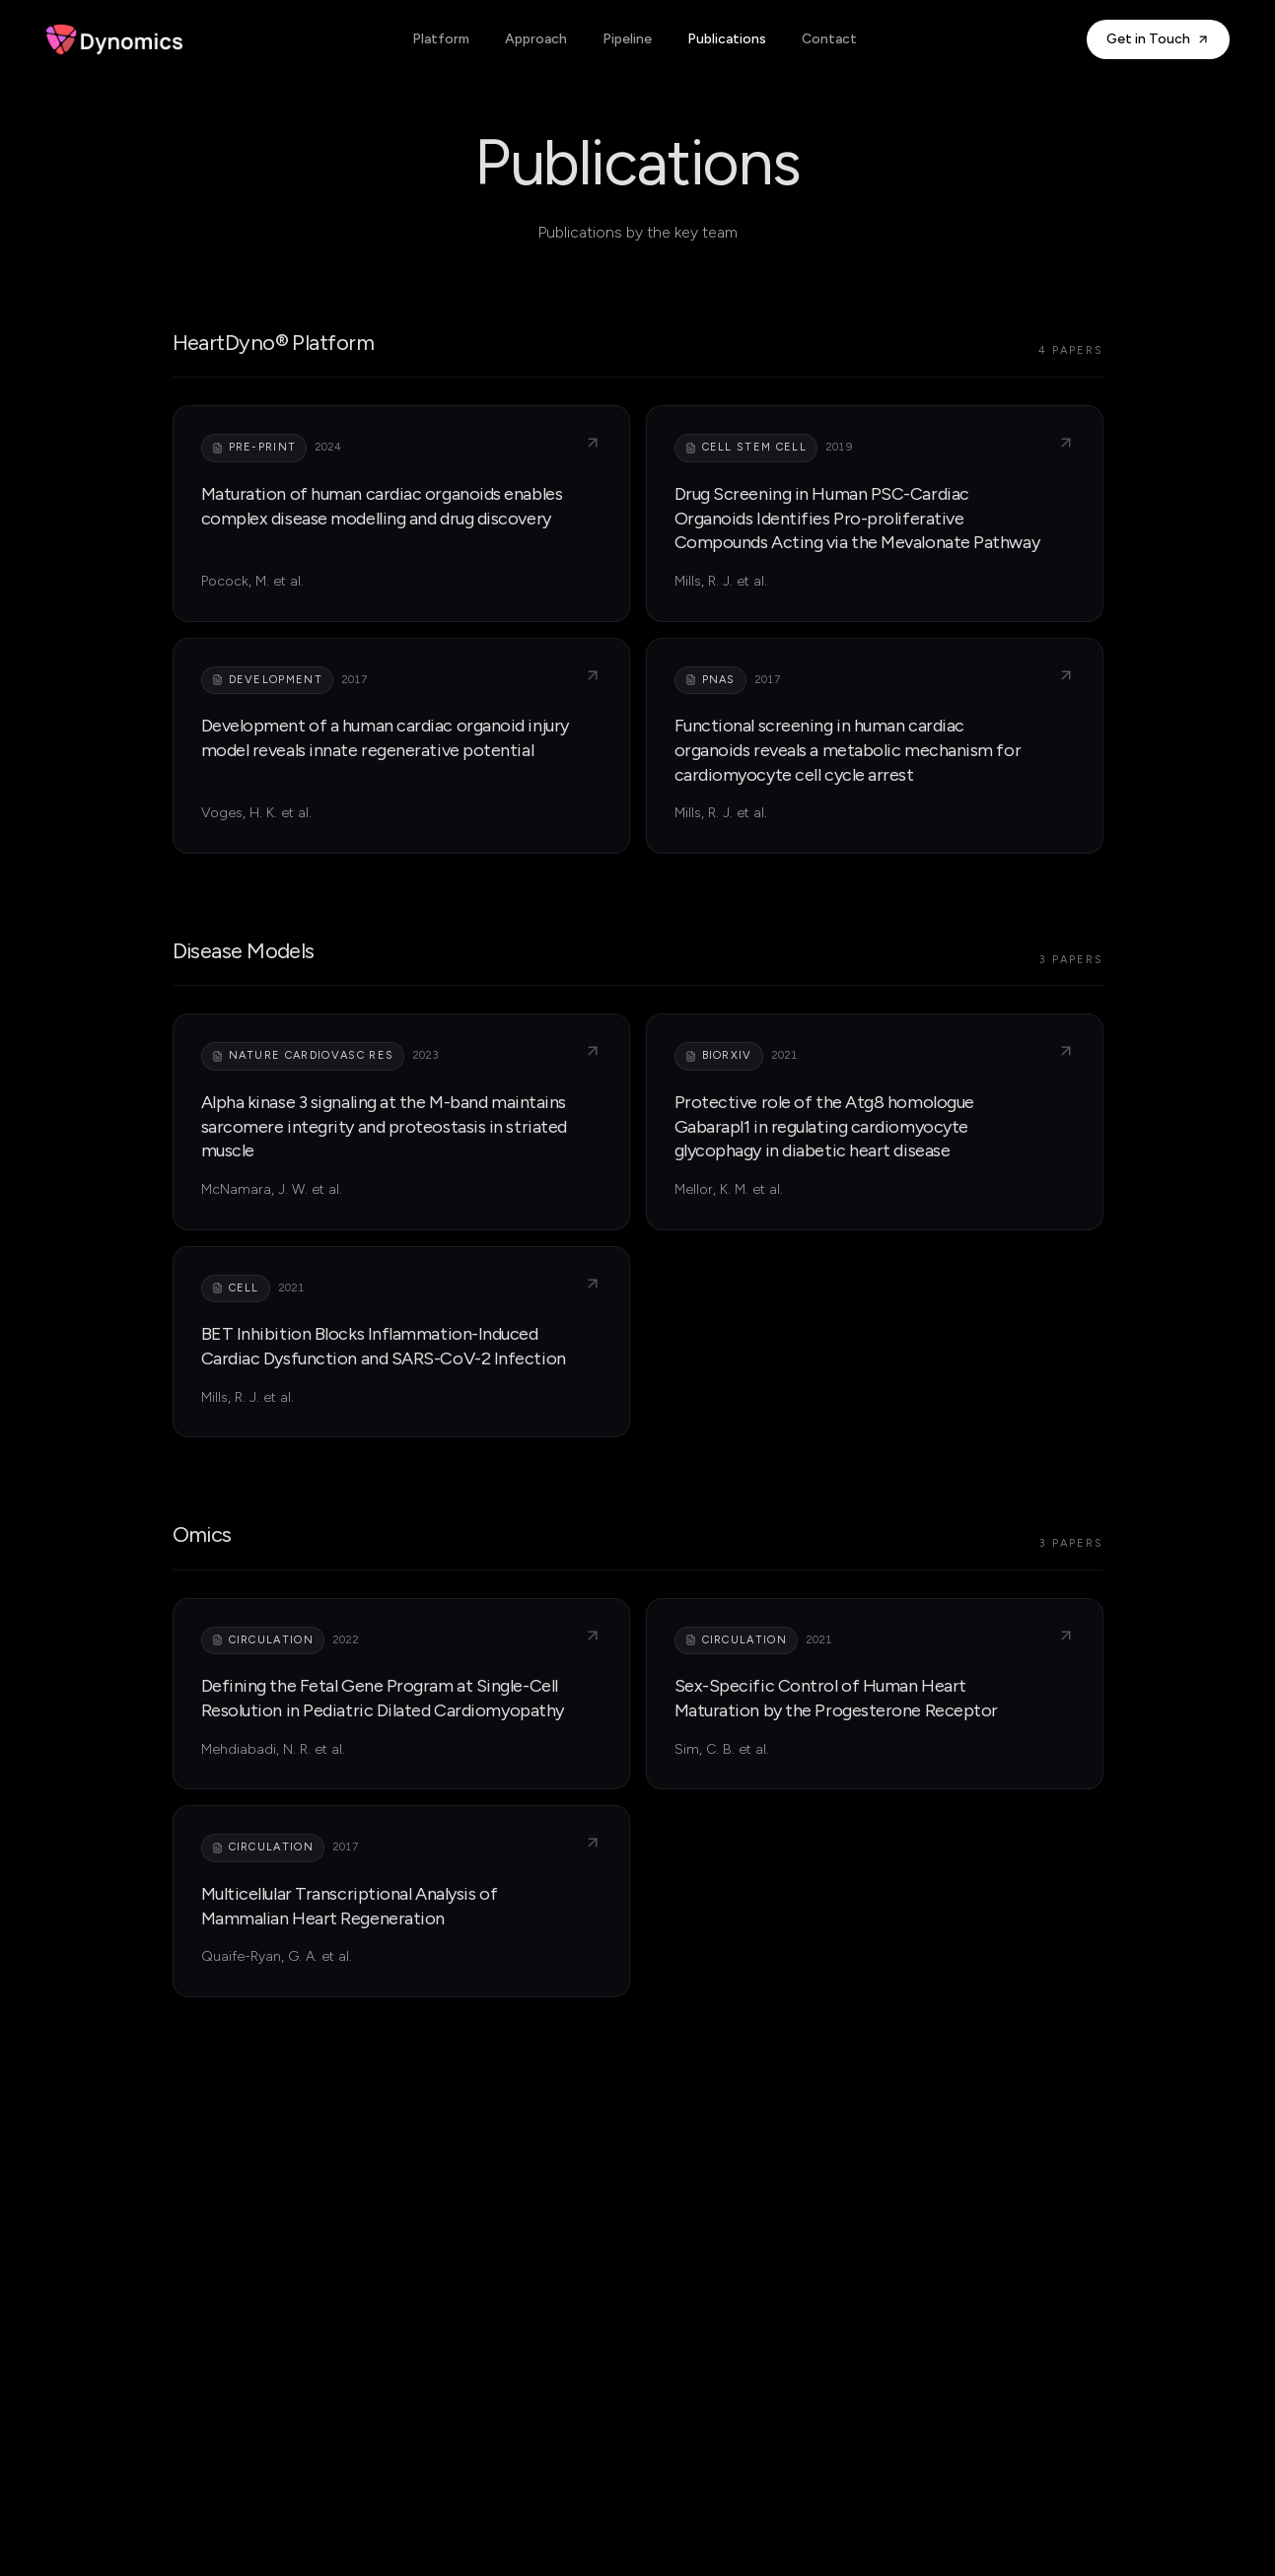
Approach (536, 39)
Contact (829, 39)
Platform (440, 39)
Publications (726, 39)
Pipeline (627, 39)
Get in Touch (1158, 39)
